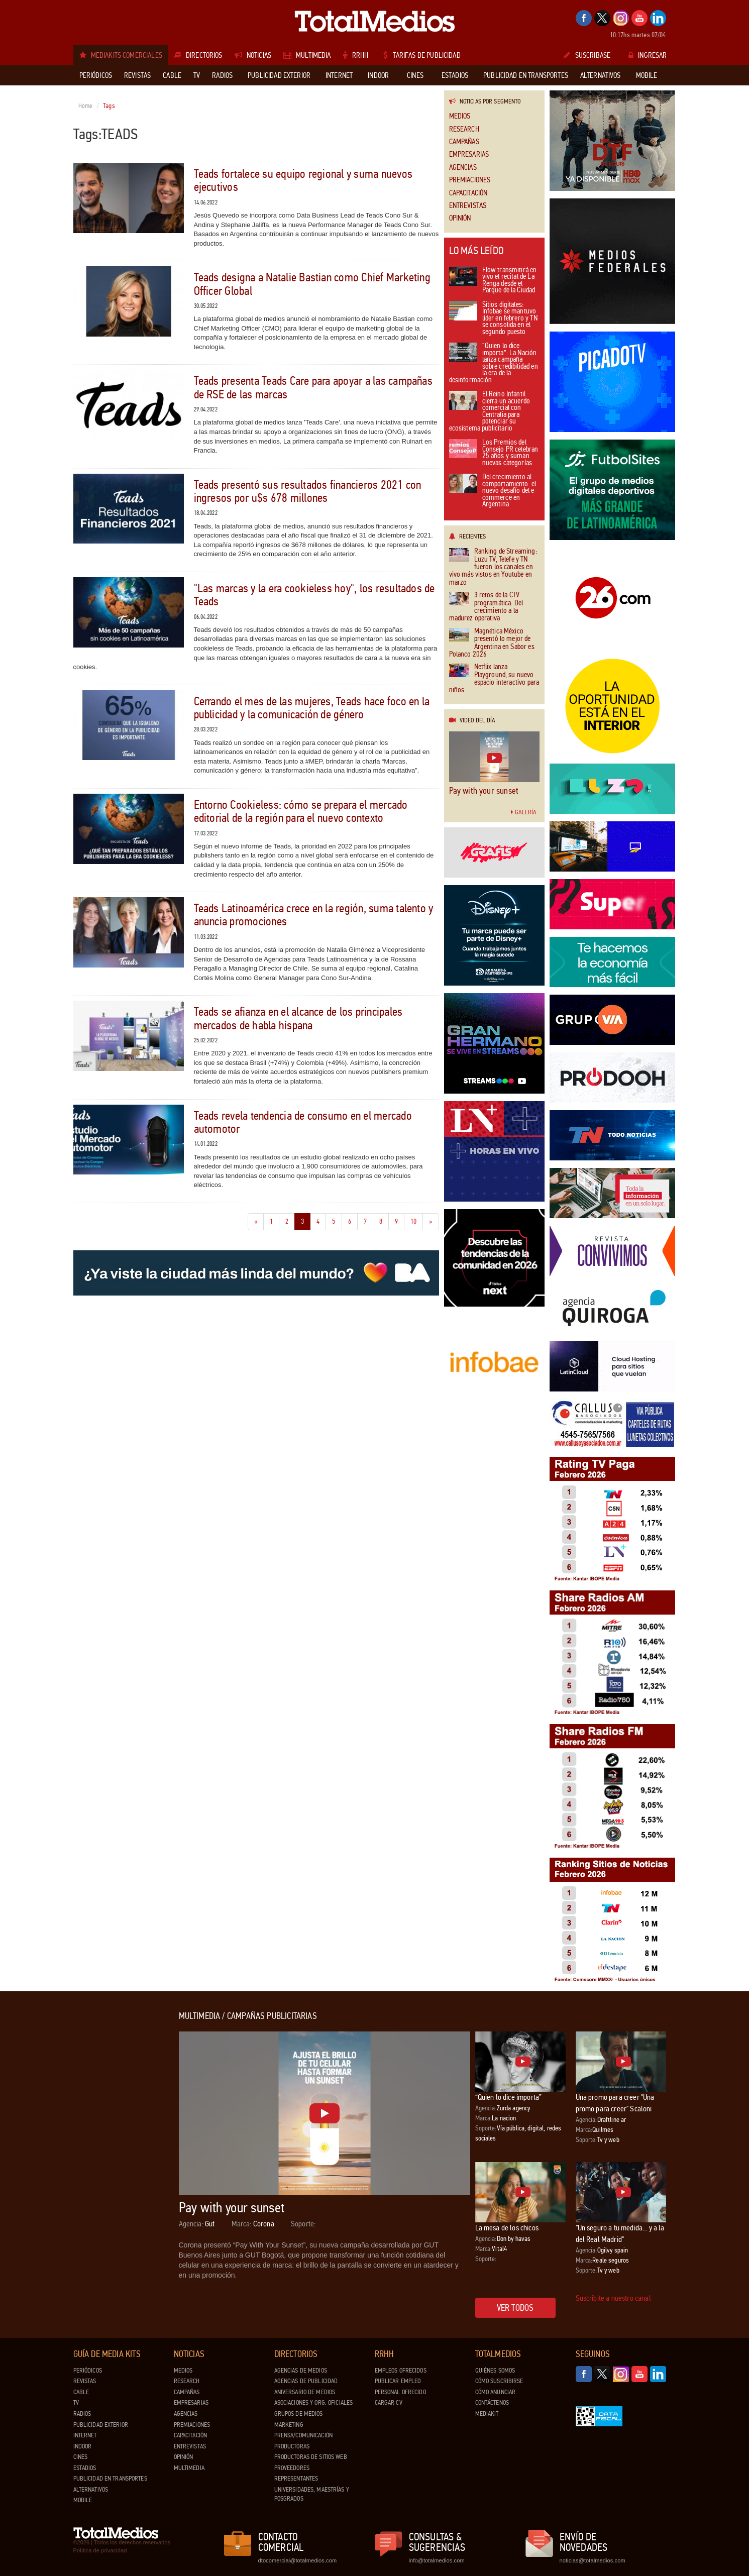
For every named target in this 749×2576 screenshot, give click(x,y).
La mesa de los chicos (507, 2227)
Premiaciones (470, 180)
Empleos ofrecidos (400, 2371)
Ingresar (647, 55)
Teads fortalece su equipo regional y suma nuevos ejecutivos (303, 180)
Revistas (84, 2381)
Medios (460, 116)
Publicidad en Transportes (110, 2479)
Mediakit (487, 2414)
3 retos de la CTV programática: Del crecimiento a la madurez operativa (486, 606)
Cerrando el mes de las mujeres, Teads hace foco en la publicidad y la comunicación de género (312, 708)
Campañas (464, 142)
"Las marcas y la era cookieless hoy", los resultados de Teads (314, 595)
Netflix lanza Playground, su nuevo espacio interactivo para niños (494, 678)
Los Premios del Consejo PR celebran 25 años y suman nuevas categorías (494, 453)
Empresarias (469, 154)
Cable (81, 2392)
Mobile (82, 2500)
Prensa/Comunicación (303, 2435)
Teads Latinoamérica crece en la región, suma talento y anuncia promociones (314, 915)
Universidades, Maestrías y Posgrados (311, 2494)
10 (416, 1221)
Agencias (463, 167)
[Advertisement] (113, 2162)
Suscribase (587, 55)
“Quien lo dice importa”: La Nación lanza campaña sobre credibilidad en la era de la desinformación (493, 363)
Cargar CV (388, 2403)
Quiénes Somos (495, 2371)
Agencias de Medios (300, 2371)
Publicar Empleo (398, 2381)
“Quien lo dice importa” (508, 2097)
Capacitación (468, 193)
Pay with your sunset (484, 790)
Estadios (84, 2468)
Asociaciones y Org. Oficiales (313, 2403)
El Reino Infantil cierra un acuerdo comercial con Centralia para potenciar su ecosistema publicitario (489, 412)
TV (76, 2403)
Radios (82, 2414)
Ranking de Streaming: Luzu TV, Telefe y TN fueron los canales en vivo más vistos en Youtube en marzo (493, 567)
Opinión (460, 218)
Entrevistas (468, 205)
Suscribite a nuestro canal (613, 2298)
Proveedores (291, 2468)
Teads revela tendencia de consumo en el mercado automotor (303, 1122)
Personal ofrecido (400, 2392)
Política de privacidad (100, 2550)
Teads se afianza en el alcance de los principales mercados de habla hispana (298, 1018)
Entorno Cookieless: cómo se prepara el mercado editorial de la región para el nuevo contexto (301, 811)
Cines (80, 2457)
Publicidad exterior (100, 2425)
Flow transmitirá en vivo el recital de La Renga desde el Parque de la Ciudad (493, 281)
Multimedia (189, 2468)
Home (85, 106)
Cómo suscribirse (499, 2381)
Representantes (296, 2479)
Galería (523, 812)
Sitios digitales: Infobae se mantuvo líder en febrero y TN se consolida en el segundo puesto (493, 318)
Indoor (82, 2446)
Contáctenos (492, 2403)
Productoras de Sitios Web (310, 2457)
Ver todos (515, 2307)
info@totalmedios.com (437, 2560)
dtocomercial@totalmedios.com (296, 2560)
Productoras (291, 2446)
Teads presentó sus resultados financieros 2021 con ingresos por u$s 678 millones (307, 491)
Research (464, 129)
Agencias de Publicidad (306, 2381)
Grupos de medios (298, 2414)
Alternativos (91, 2490)
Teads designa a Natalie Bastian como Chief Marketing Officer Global (312, 284)
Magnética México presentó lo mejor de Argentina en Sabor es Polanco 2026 (491, 643)
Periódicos (87, 2371)
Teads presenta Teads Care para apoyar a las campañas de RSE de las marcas (313, 387)
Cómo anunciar (495, 2392)
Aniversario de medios (305, 2392)
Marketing (288, 2425)
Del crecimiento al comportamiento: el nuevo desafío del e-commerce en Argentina (493, 491)
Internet (85, 2435)
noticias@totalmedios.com (592, 2560)
